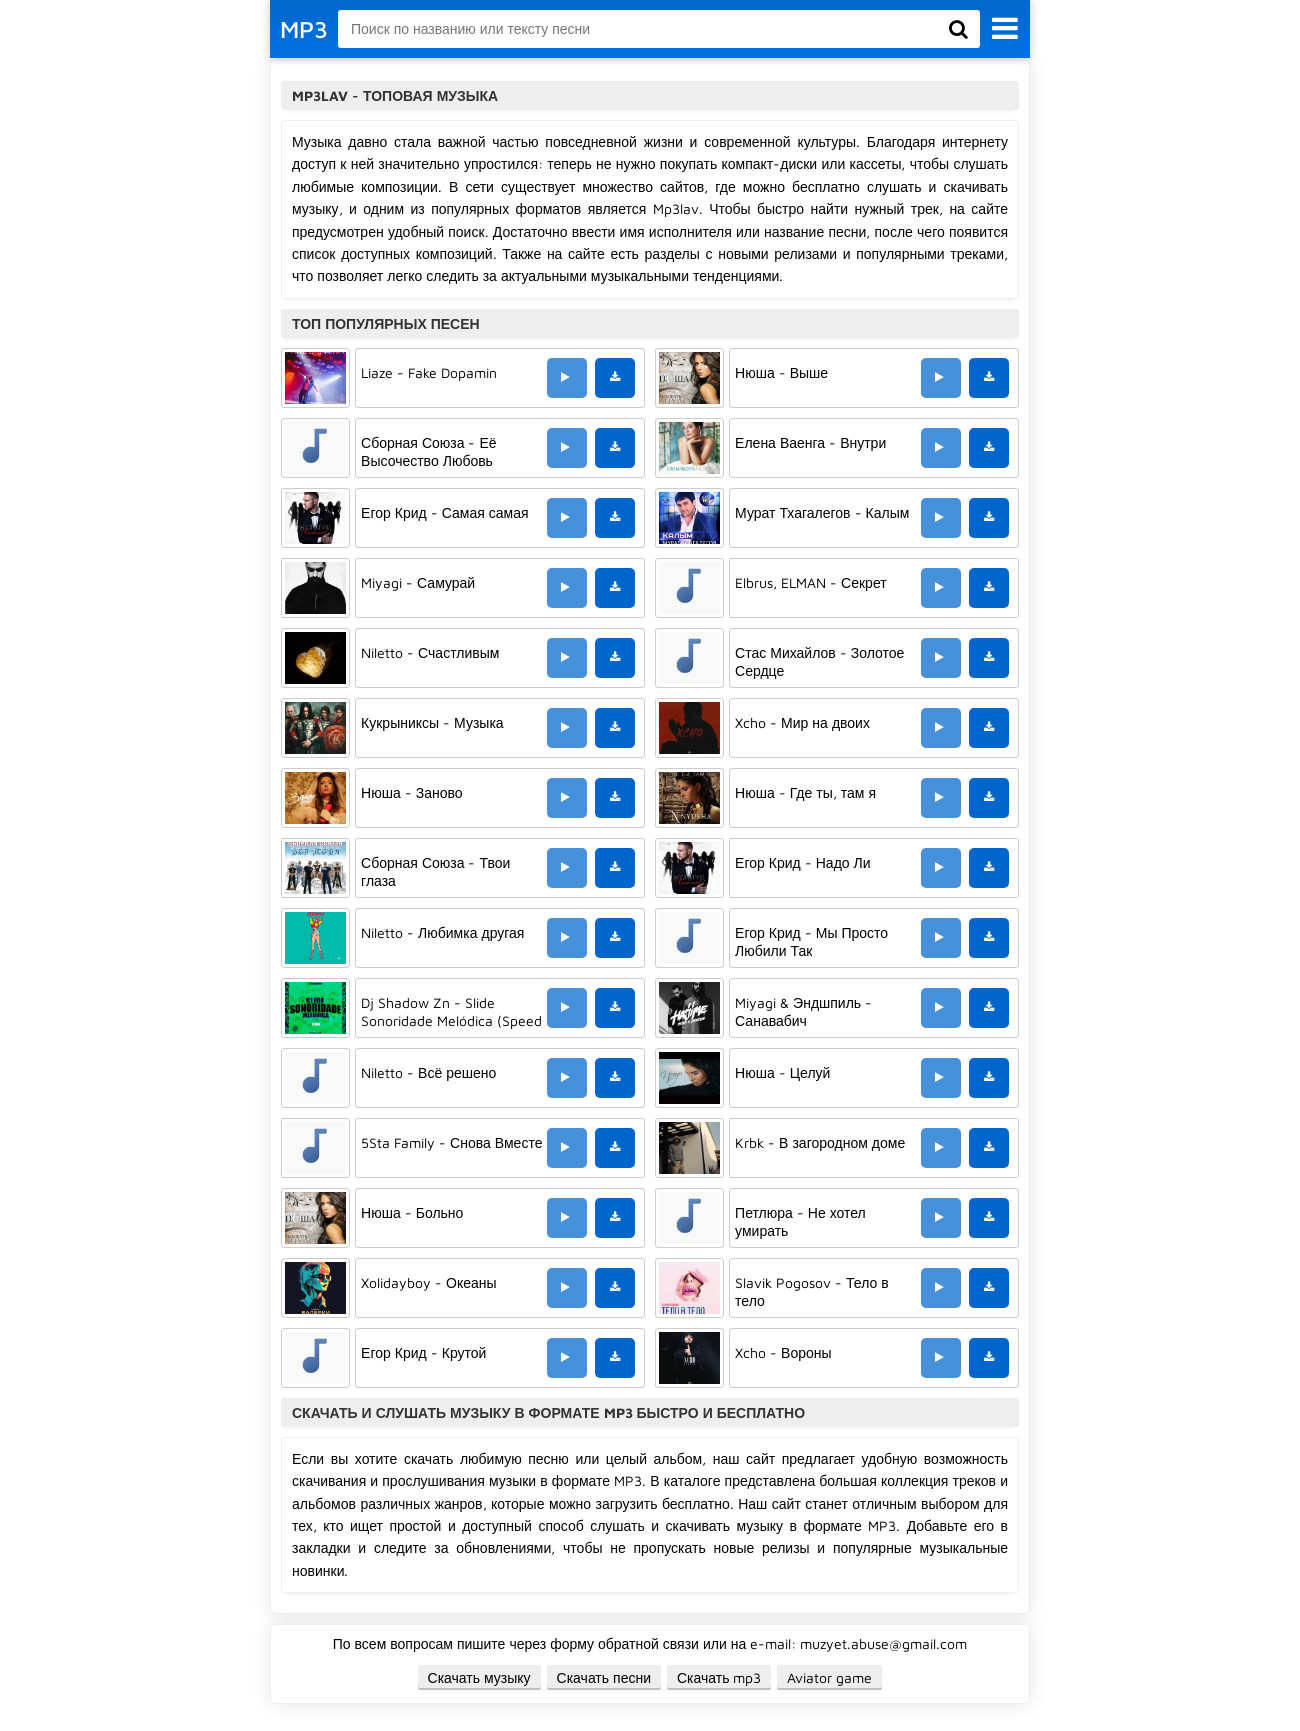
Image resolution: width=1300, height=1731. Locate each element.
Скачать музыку (479, 1677)
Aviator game (829, 1677)
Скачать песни (604, 1677)
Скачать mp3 (719, 1677)
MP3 (304, 29)
